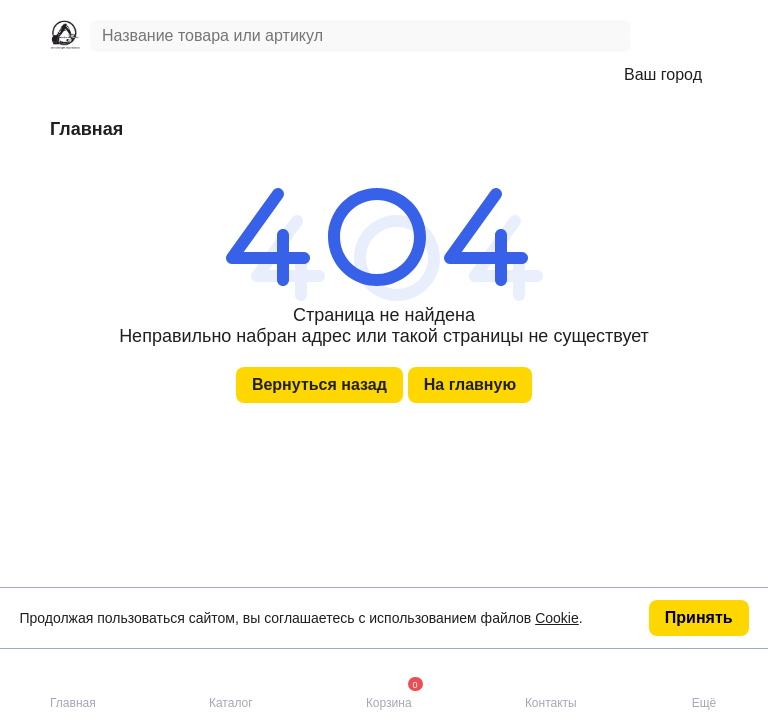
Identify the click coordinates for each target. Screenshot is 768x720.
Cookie (557, 618)
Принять (699, 617)
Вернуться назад (319, 384)
